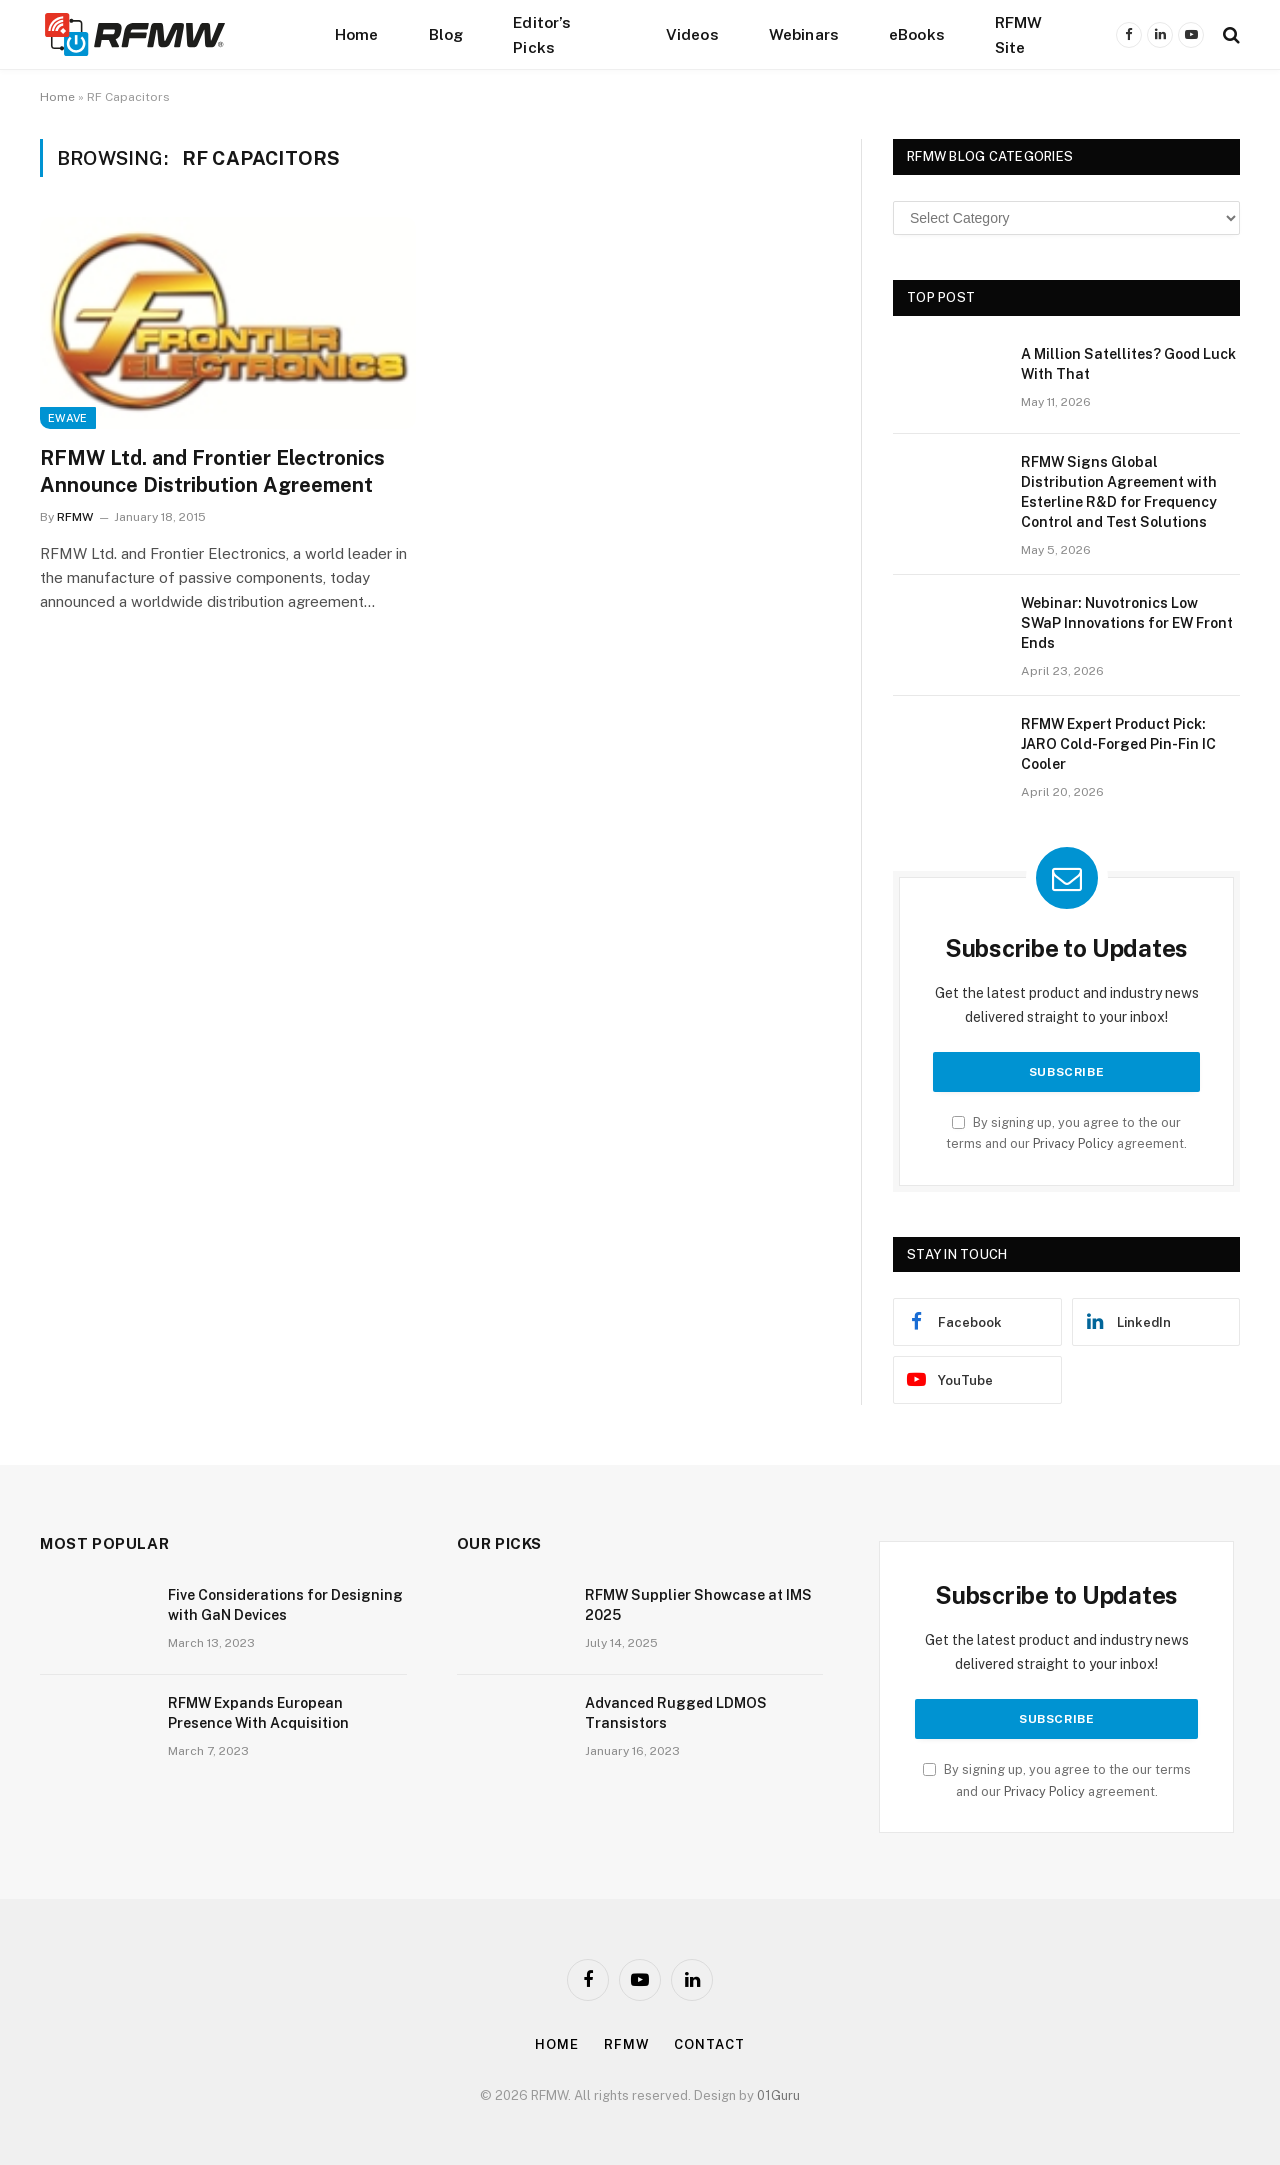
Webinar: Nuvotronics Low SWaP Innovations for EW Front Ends (1127, 623)
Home (357, 34)
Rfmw (627, 2044)
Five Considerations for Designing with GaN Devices (285, 1605)
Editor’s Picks (542, 34)
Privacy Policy (1073, 1143)
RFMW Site (1019, 34)
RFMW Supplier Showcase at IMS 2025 (698, 1605)
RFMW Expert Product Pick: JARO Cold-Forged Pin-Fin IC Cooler (1118, 744)
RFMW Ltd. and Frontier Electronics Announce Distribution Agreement (212, 471)
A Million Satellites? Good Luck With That (1128, 364)
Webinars (804, 34)
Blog (446, 34)
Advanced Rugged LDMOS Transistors (676, 1713)
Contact (709, 2044)
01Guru (778, 2095)
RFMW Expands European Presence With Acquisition (258, 1713)
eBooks (917, 34)
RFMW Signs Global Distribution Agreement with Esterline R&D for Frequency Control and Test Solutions (1119, 492)
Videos (692, 34)
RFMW (75, 517)
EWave (68, 418)
